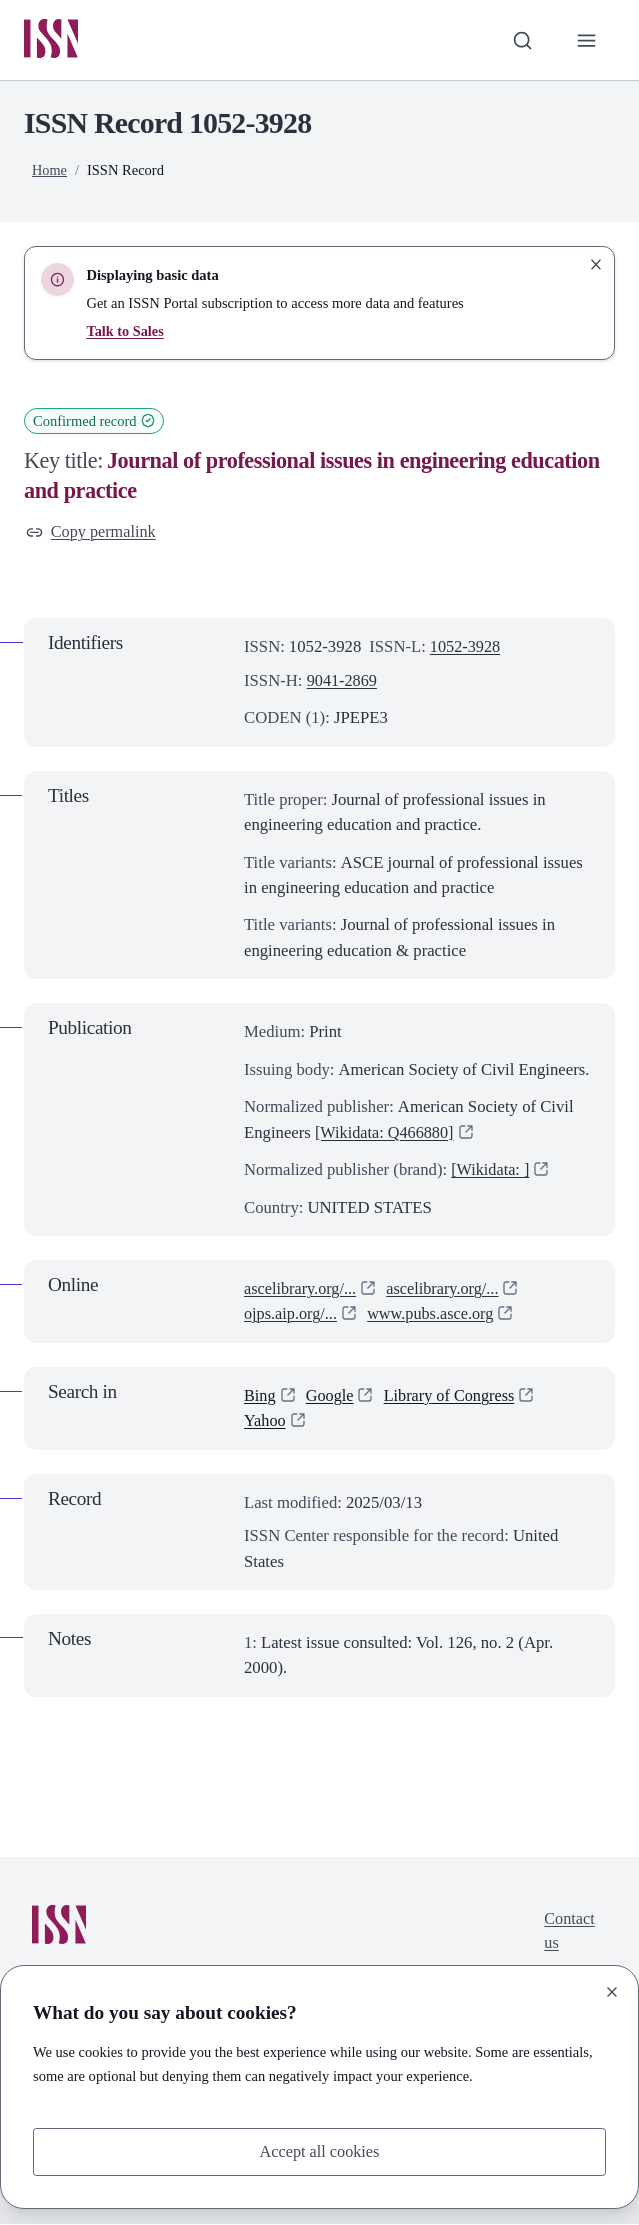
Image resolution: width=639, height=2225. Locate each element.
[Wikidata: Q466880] (386, 1133)
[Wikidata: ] (491, 1171)
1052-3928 (466, 648)
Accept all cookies (319, 2151)
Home (49, 171)
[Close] (612, 1991)
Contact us (569, 1934)
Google (331, 1397)
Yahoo (265, 1422)
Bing (260, 1397)
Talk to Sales (125, 332)
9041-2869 (343, 682)
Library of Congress (453, 1397)
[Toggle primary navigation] (586, 40)
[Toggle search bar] (520, 40)
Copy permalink (92, 533)
